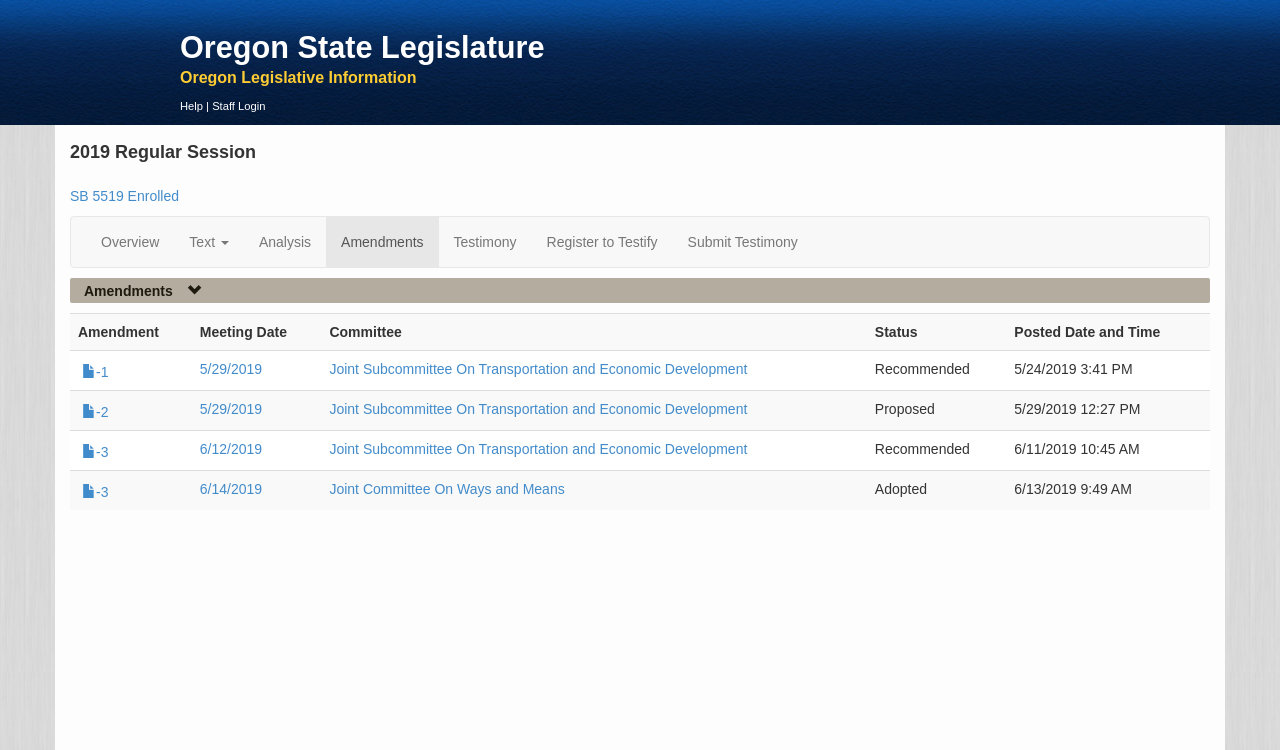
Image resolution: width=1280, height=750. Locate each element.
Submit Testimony (743, 242)
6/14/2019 (231, 489)
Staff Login (238, 106)
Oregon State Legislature (362, 47)
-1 (95, 372)
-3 (95, 452)
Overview (130, 242)
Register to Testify (602, 242)
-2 (95, 412)
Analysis (285, 242)
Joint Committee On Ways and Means (446, 489)
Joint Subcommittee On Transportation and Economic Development (538, 369)
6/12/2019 (231, 449)
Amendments (382, 242)
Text (209, 242)
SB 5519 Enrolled (124, 196)
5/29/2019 (231, 369)
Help (191, 106)
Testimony (485, 242)
